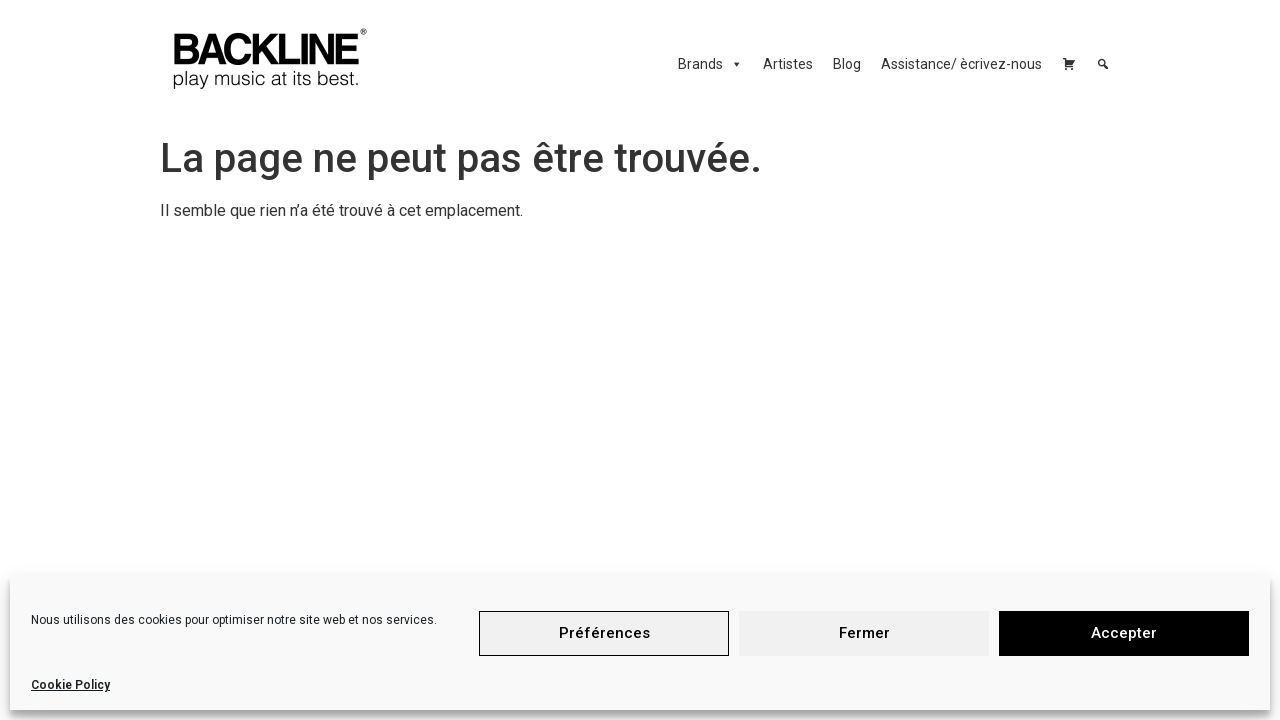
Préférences (604, 633)
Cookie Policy (70, 685)
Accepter (1124, 633)
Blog (847, 64)
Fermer (864, 633)
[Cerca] (1103, 64)
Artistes (788, 64)
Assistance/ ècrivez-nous (961, 64)
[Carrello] (1069, 64)
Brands (710, 64)
